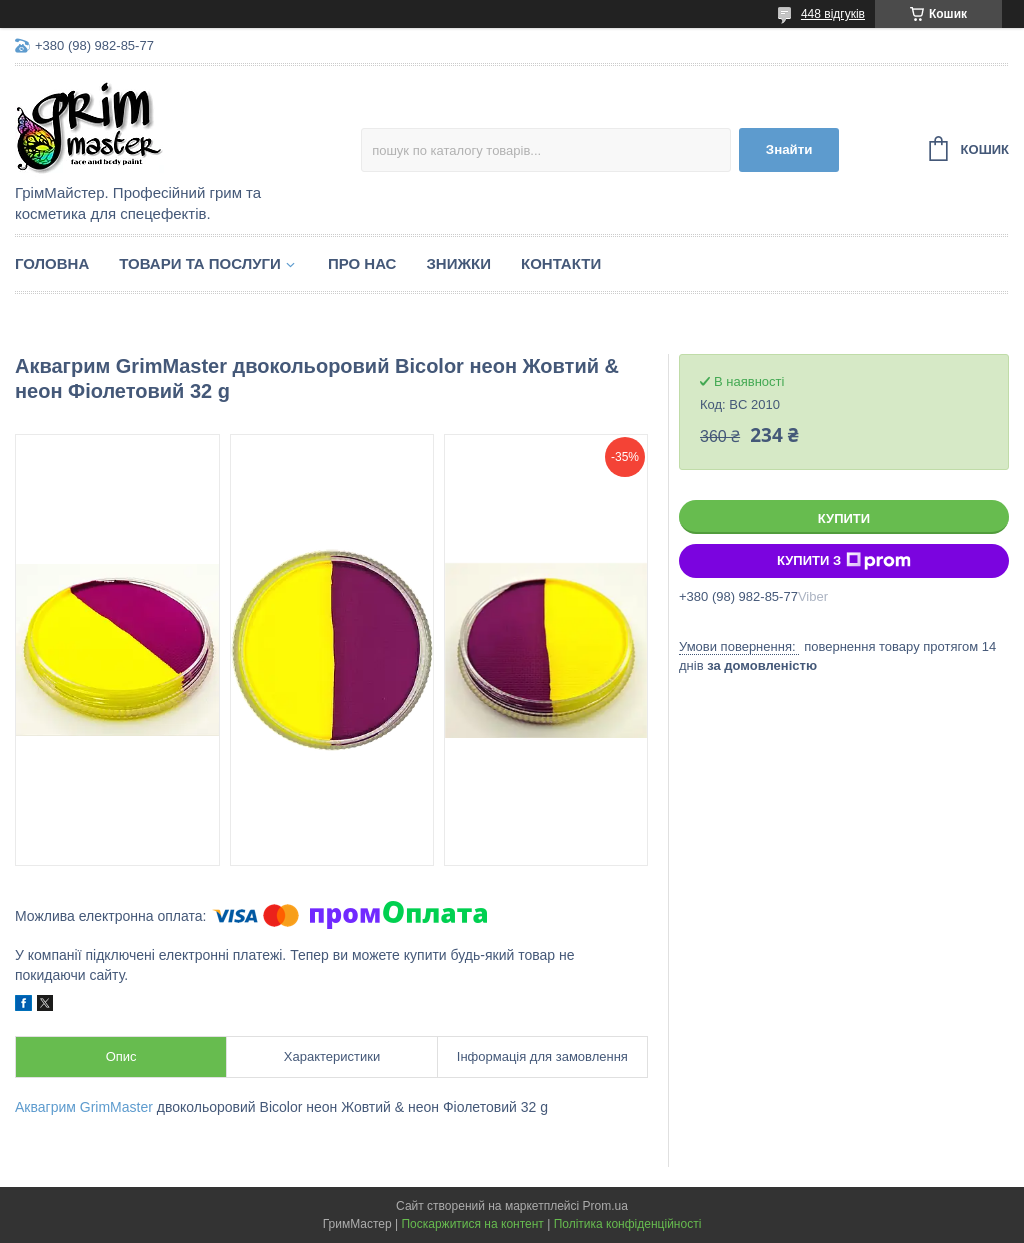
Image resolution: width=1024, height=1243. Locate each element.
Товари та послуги (200, 263)
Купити (844, 518)
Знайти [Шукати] (789, 149)
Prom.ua (605, 1206)
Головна (52, 263)
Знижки (458, 263)
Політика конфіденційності (628, 1224)
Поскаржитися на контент (472, 1224)
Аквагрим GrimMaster (84, 1107)
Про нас (362, 263)
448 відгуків (833, 14)
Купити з (844, 561)
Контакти (561, 263)
